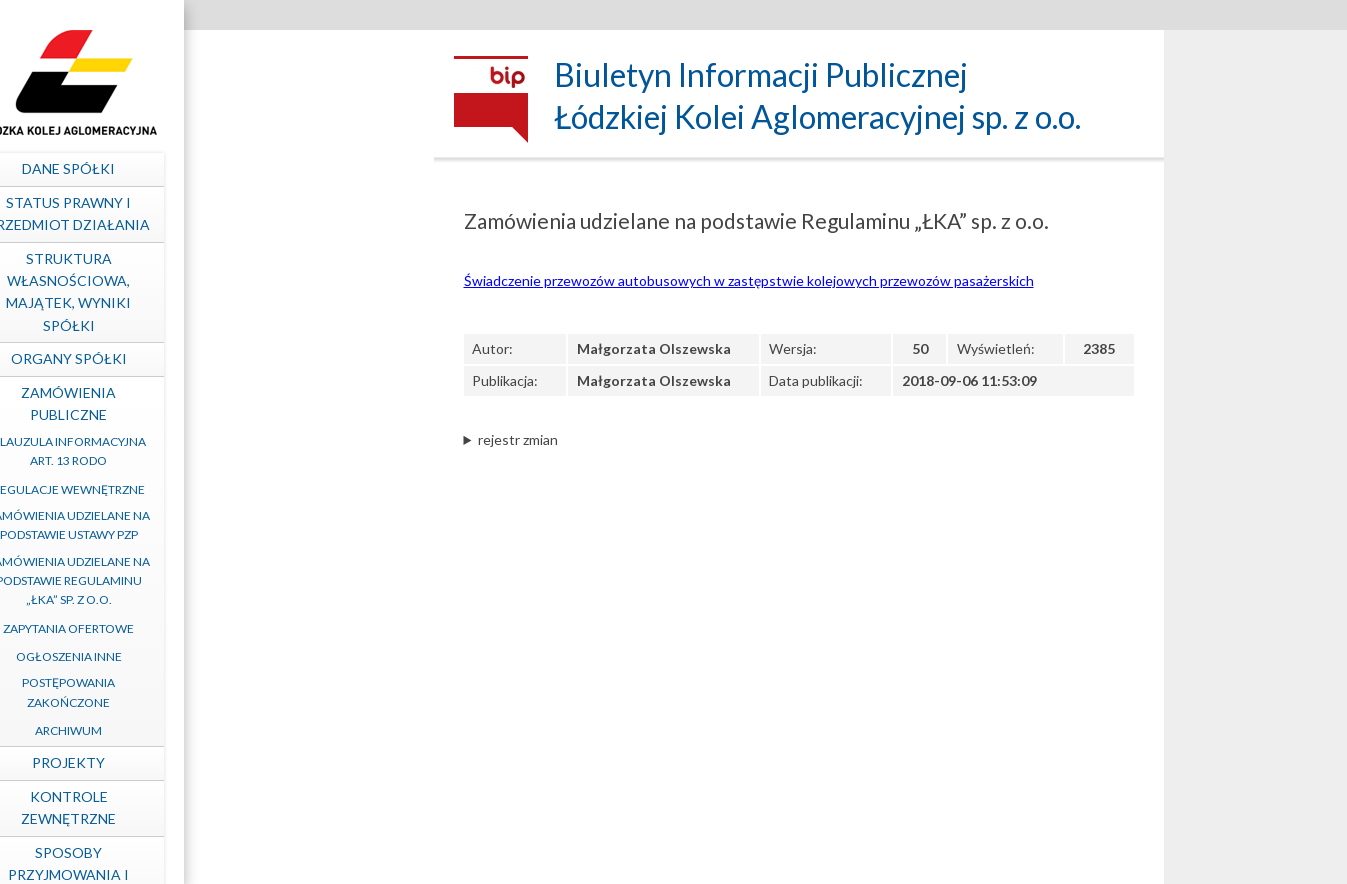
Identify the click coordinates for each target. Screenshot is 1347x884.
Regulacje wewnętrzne (309, 489)
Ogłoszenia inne (309, 656)
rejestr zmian (518, 439)
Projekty (308, 762)
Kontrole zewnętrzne (308, 807)
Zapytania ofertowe (308, 628)
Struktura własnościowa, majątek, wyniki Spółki (308, 292)
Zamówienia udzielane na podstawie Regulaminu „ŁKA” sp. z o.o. (308, 580)
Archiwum (308, 730)
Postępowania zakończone (308, 692)
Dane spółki (308, 168)
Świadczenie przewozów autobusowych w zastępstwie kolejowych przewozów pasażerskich (749, 280)
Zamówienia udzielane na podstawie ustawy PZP (308, 525)
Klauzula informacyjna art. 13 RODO (309, 451)
